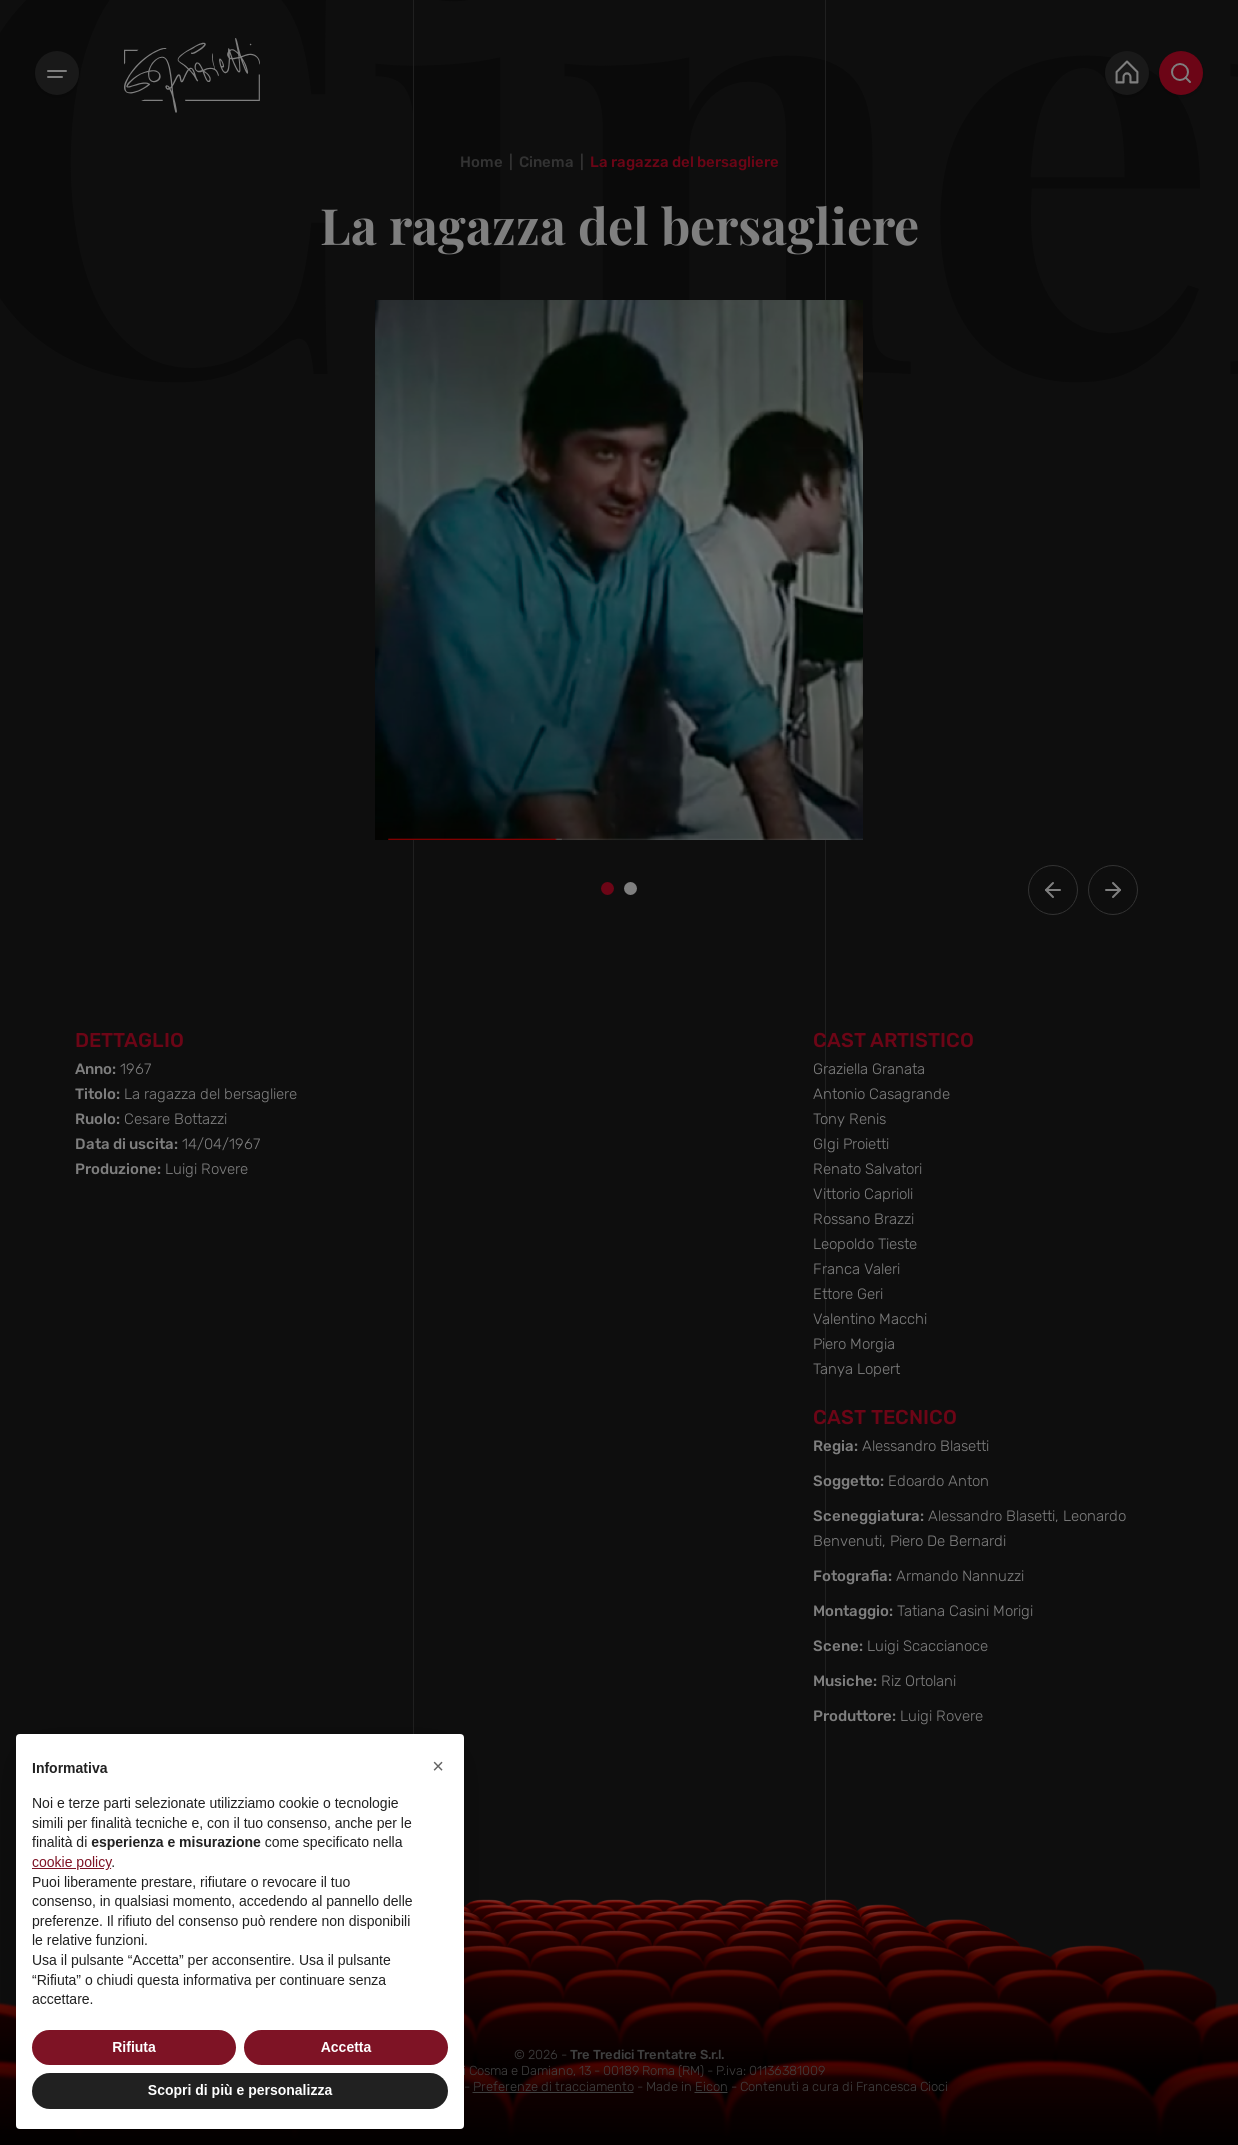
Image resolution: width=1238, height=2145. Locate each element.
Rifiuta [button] (134, 2047)
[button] (438, 1766)
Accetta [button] (346, 2047)
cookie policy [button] (71, 1862)
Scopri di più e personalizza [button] (240, 2090)
